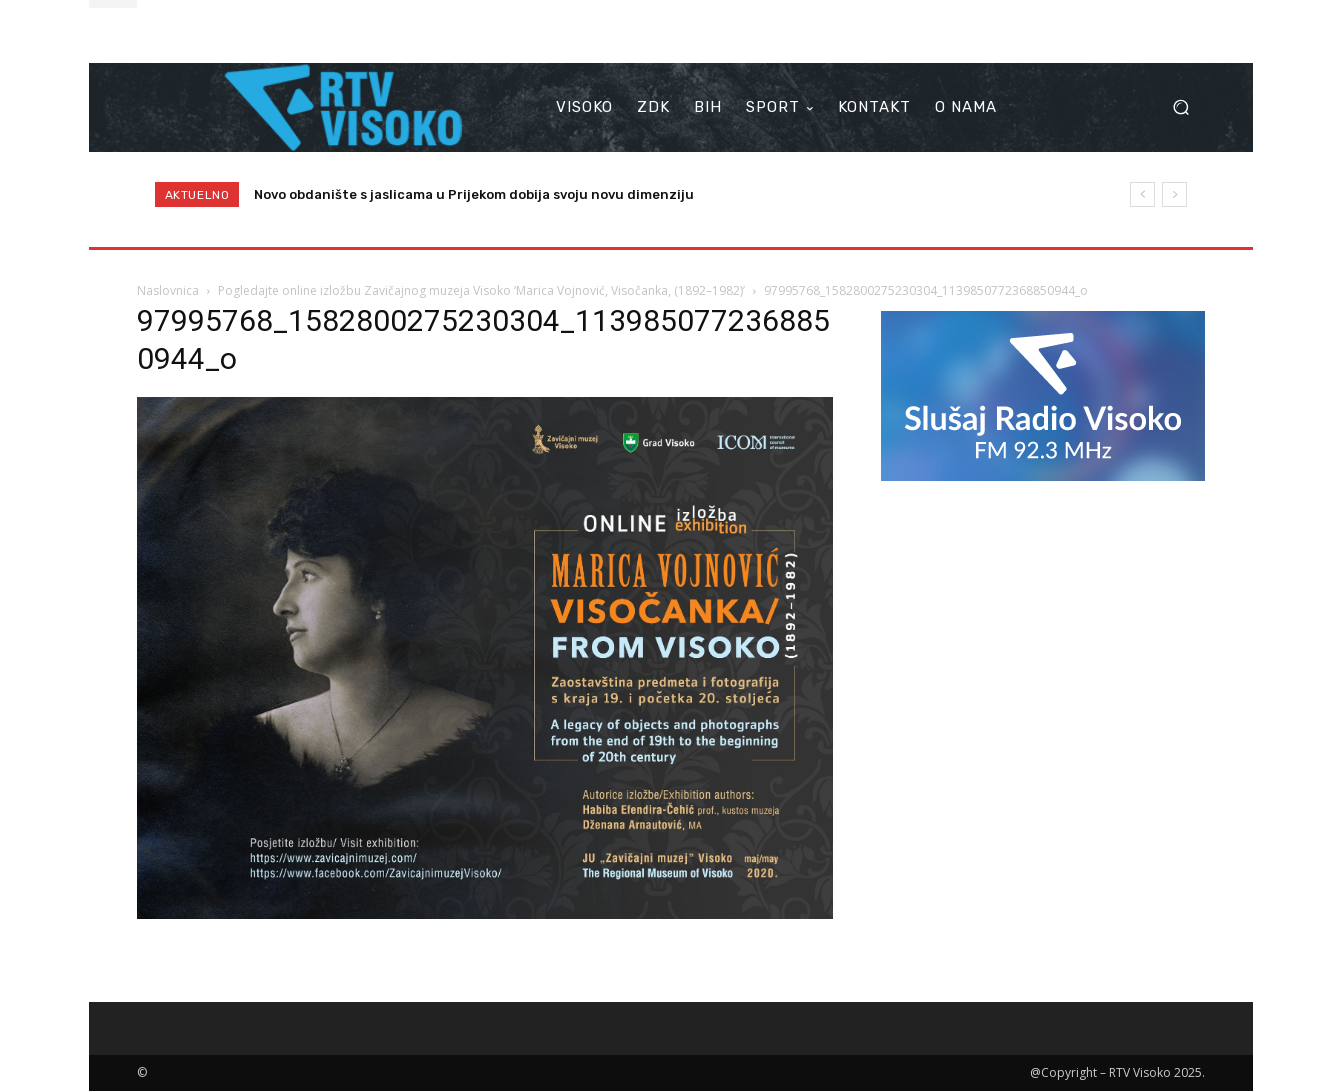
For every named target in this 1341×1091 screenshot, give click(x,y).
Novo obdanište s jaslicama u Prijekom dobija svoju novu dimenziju (474, 194)
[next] (1174, 194)
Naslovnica (168, 290)
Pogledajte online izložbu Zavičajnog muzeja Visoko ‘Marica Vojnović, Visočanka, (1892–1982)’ (481, 290)
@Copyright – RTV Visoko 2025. (1117, 1072)
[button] (1181, 107)
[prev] (1142, 194)
